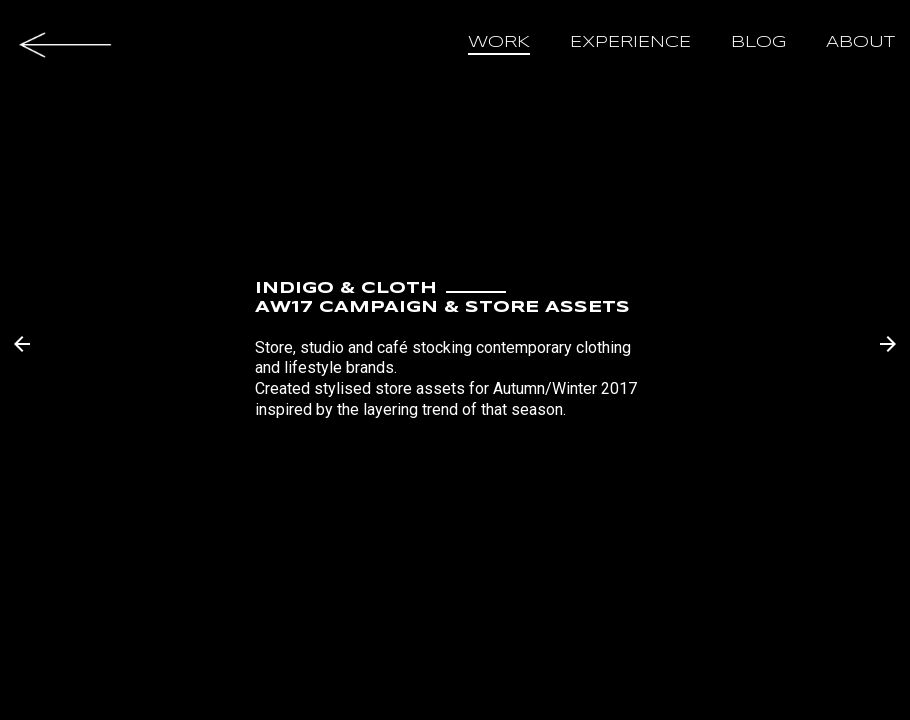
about (860, 42)
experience (630, 42)
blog (758, 42)
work (499, 42)
